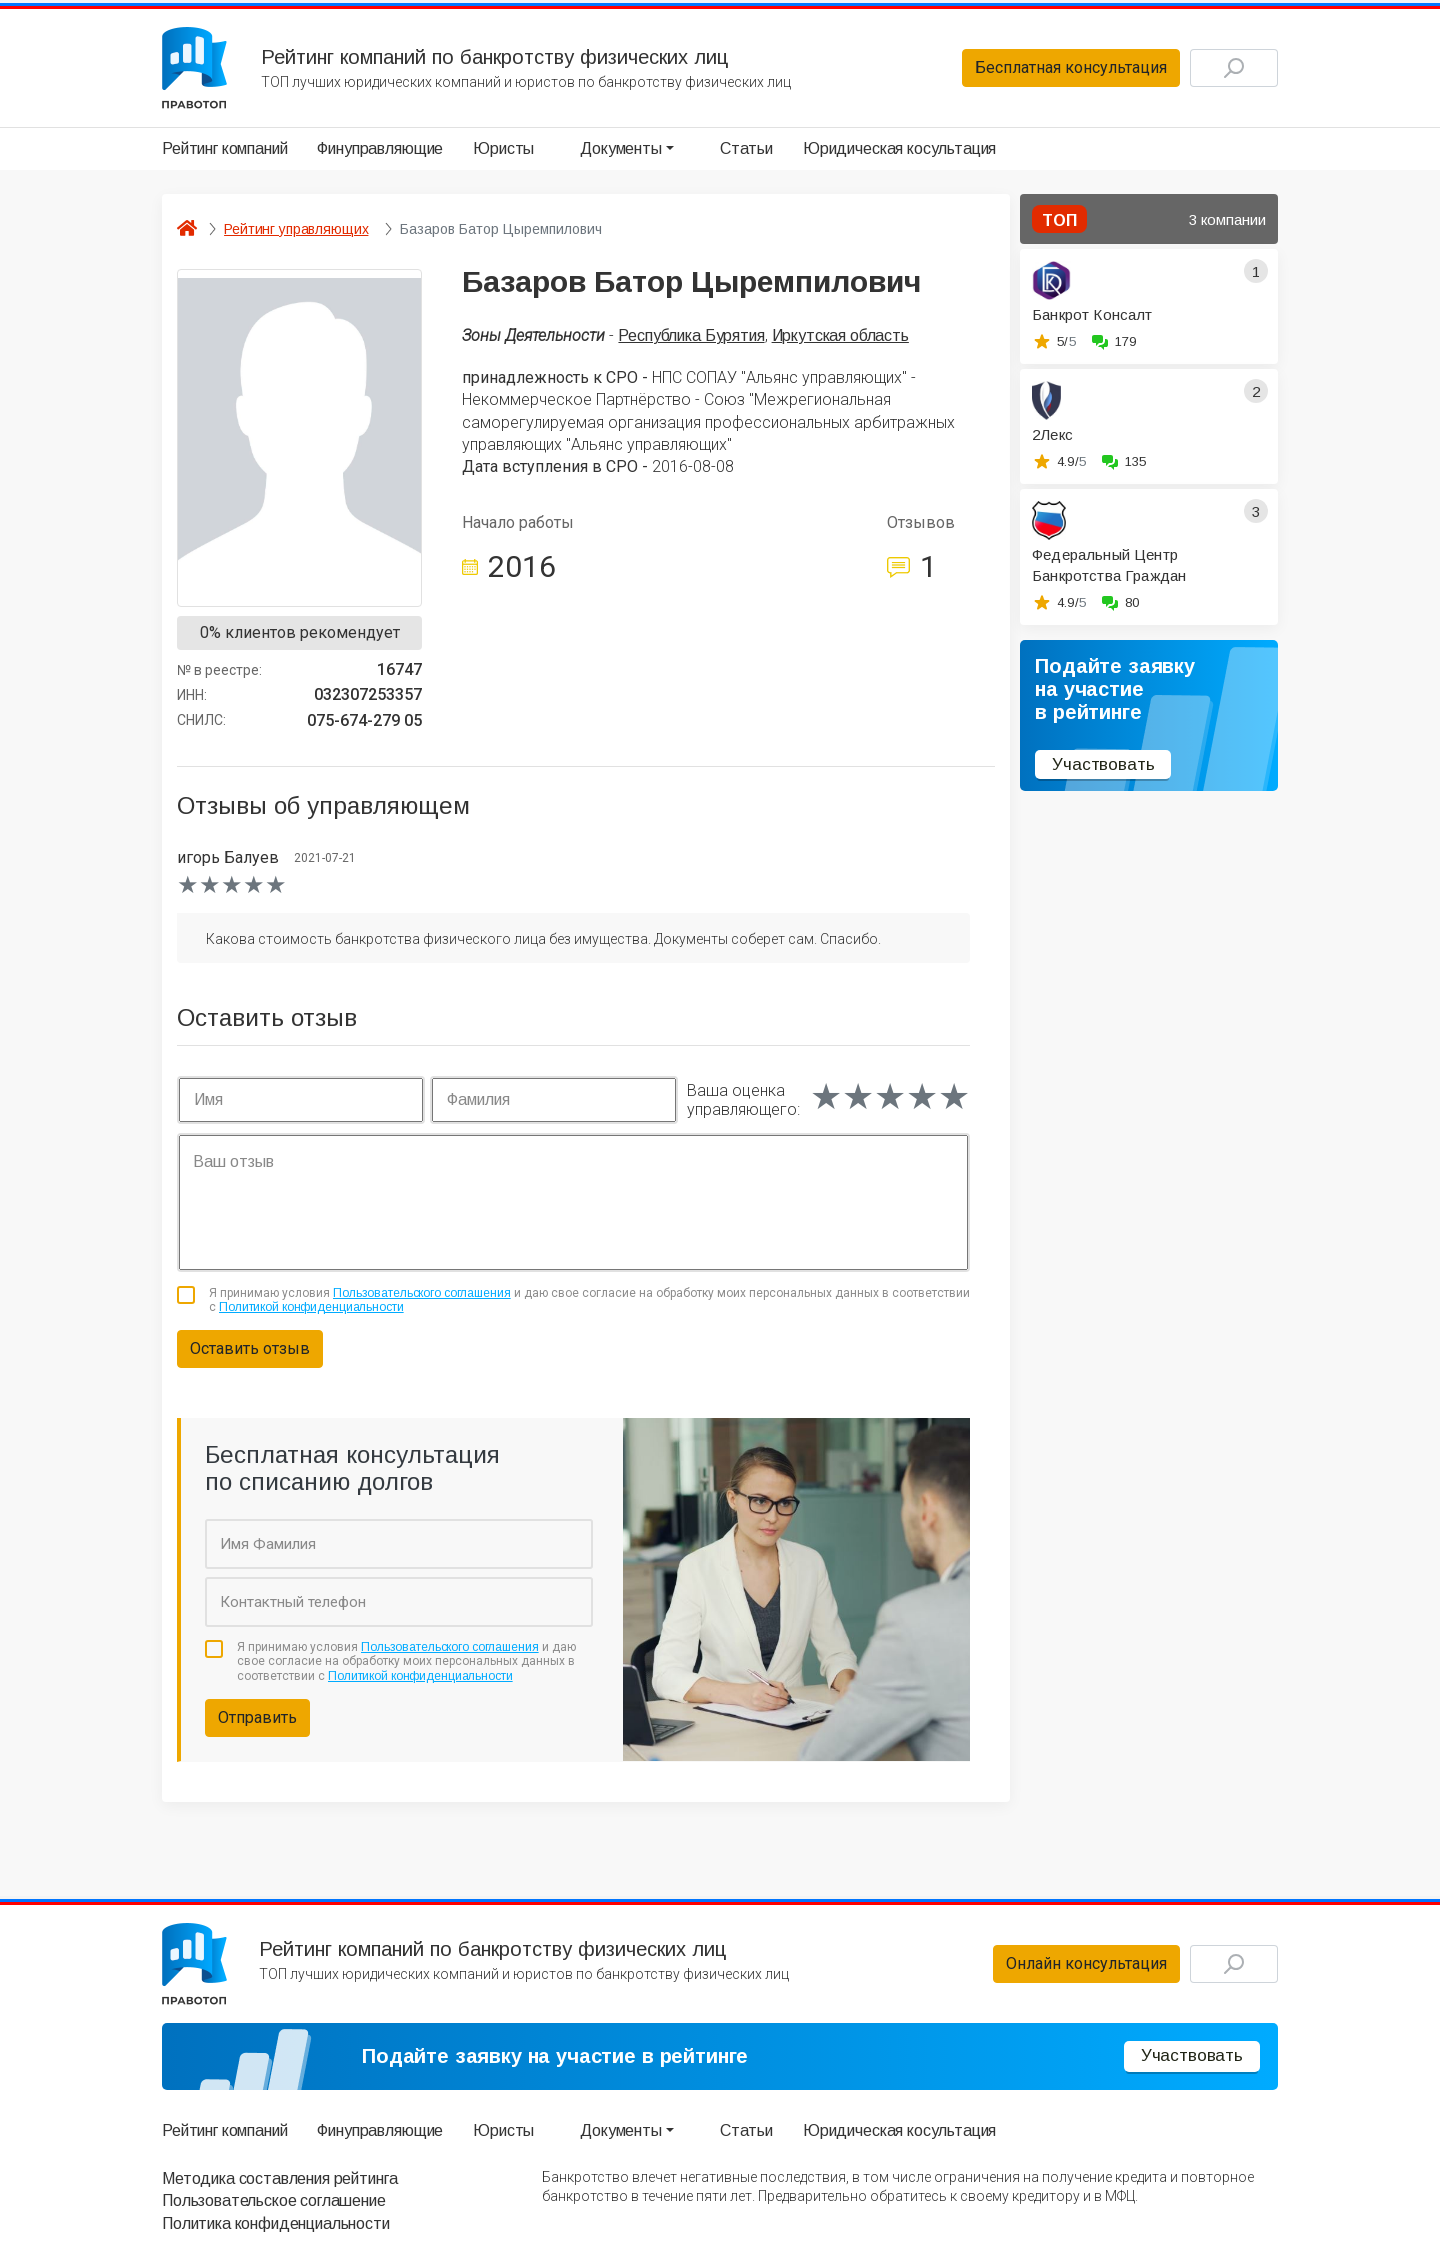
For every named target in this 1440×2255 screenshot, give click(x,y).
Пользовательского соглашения (422, 1293)
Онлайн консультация (1086, 1963)
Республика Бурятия (691, 335)
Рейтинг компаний (224, 148)
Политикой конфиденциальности (311, 1307)
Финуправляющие (380, 148)
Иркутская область (840, 335)
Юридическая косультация (899, 148)
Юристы (503, 148)
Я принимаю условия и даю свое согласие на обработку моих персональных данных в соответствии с (589, 1300)
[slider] (232, 885)
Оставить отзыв (250, 1348)
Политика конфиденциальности (276, 2223)
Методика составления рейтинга (279, 2178)
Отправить (257, 1717)
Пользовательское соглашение (274, 2200)
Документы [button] (621, 148)
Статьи (746, 148)
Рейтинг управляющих (296, 229)
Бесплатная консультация (1071, 67)
